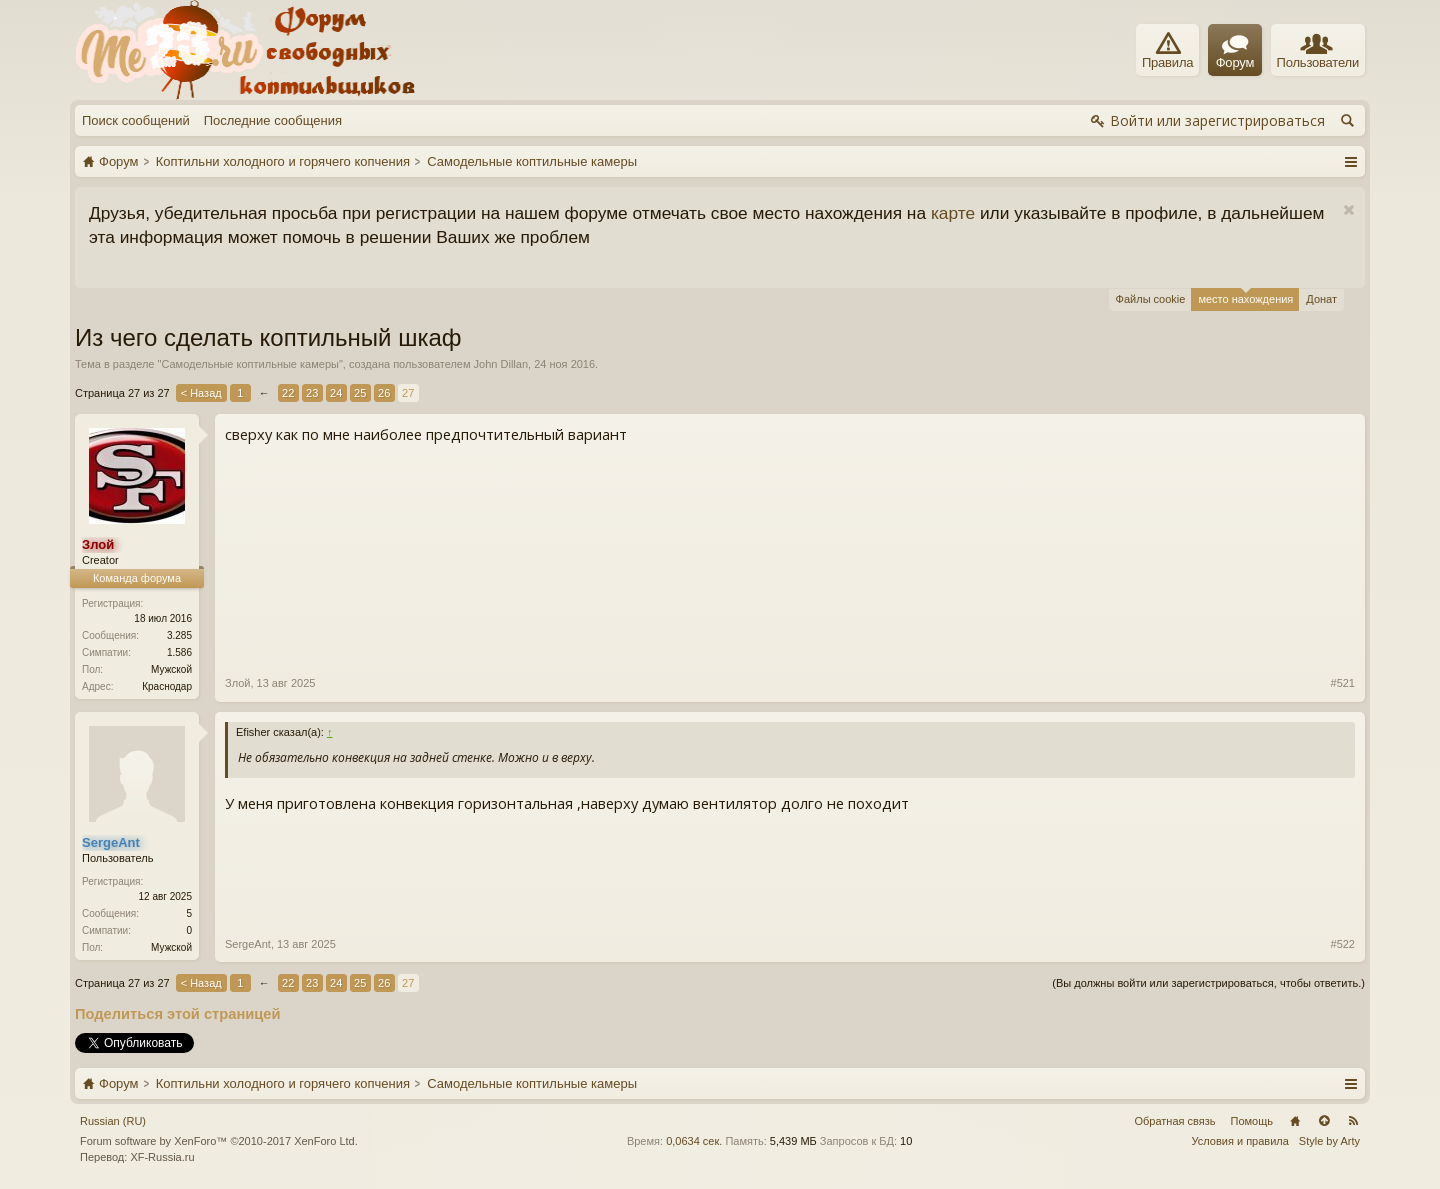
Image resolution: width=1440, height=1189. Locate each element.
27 (408, 393)
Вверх (1324, 1121)
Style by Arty (1329, 1141)
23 (312, 393)
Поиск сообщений (136, 120)
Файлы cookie (1151, 299)
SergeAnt (248, 944)
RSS (1353, 1121)
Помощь (1252, 1121)
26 (384, 393)
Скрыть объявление (1348, 210)
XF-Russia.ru (162, 1157)
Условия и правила (1240, 1141)
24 (336, 393)
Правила (1167, 51)
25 (360, 393)
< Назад (201, 393)
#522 (1343, 944)
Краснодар (167, 686)
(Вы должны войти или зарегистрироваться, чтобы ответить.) (1208, 983)
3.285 (179, 635)
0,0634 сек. (694, 1141)
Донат (1321, 299)
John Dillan (501, 364)
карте (953, 213)
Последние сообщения (273, 120)
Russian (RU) (113, 1121)
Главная (1295, 1121)
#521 (1343, 683)
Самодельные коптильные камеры (249, 364)
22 (288, 393)
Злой (237, 683)
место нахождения (1245, 296)
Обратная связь (1174, 1121)
